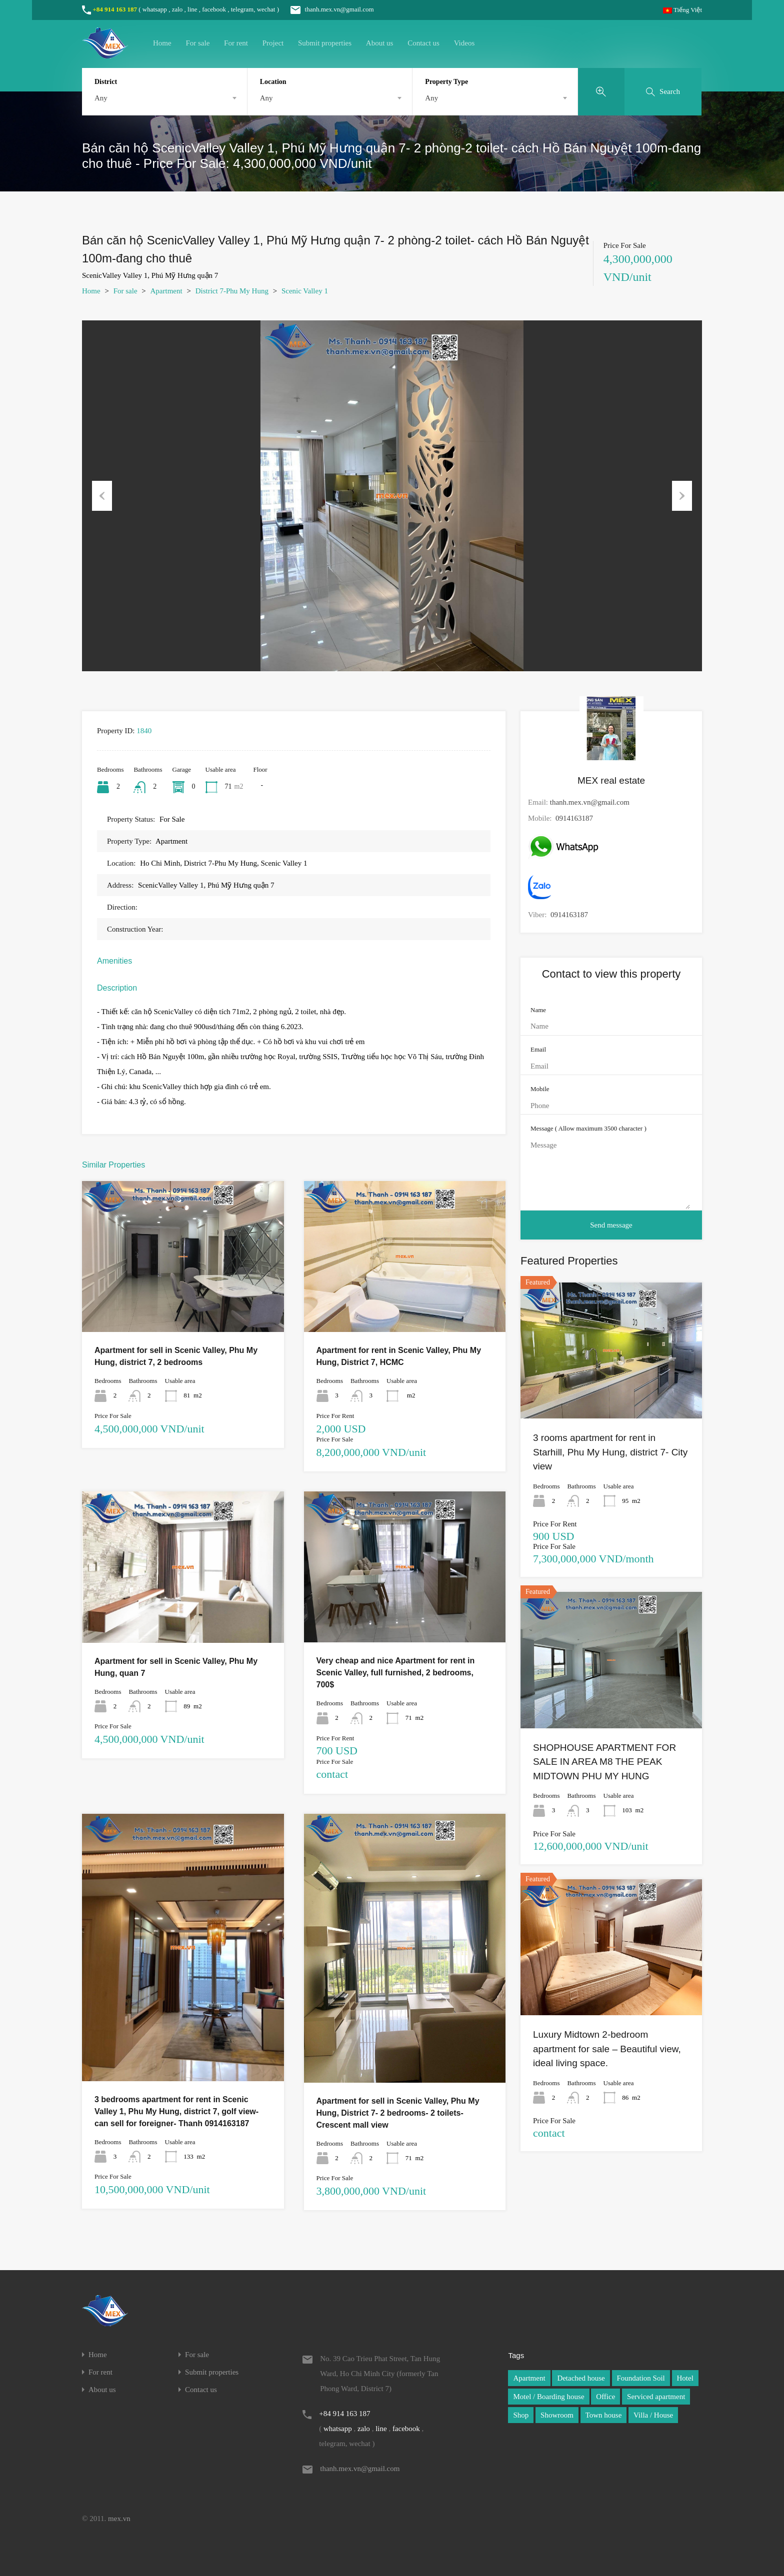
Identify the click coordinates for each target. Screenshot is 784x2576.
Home (162, 43)
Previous (102, 496)
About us (380, 43)
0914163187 (574, 818)
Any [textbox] (101, 98)
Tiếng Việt (682, 9)
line (193, 9)
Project (273, 43)
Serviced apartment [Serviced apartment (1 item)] (656, 2397)
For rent (236, 43)
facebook (214, 9)
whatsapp (154, 9)
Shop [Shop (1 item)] (520, 2415)
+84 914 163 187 (114, 9)
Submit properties (325, 43)
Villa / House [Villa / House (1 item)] (653, 2415)
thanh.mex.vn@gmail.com (327, 9)
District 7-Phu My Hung (232, 291)
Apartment (166, 291)
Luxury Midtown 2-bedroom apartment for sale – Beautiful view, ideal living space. (607, 2048)
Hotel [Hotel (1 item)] (685, 2378)
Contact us (424, 43)
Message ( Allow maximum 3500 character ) (588, 1128)
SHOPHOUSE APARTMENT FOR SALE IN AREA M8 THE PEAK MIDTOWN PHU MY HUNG (604, 1761)
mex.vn (119, 2519)
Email (538, 1049)
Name (538, 1010)
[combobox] (164, 98)
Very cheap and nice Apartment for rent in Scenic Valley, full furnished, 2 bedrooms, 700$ (395, 1672)
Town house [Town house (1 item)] (604, 2415)
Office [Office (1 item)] (605, 2397)
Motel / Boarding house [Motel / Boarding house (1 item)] (548, 2397)
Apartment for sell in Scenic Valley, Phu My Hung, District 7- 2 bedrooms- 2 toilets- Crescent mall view (398, 2113)
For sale (198, 43)
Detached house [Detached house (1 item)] (580, 2378)
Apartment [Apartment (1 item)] (529, 2378)
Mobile (540, 1089)
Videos (464, 43)
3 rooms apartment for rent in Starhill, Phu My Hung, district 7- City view (610, 1451)
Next (682, 496)
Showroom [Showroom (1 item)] (557, 2415)
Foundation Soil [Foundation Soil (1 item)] (641, 2378)
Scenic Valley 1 (305, 291)
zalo (177, 9)
